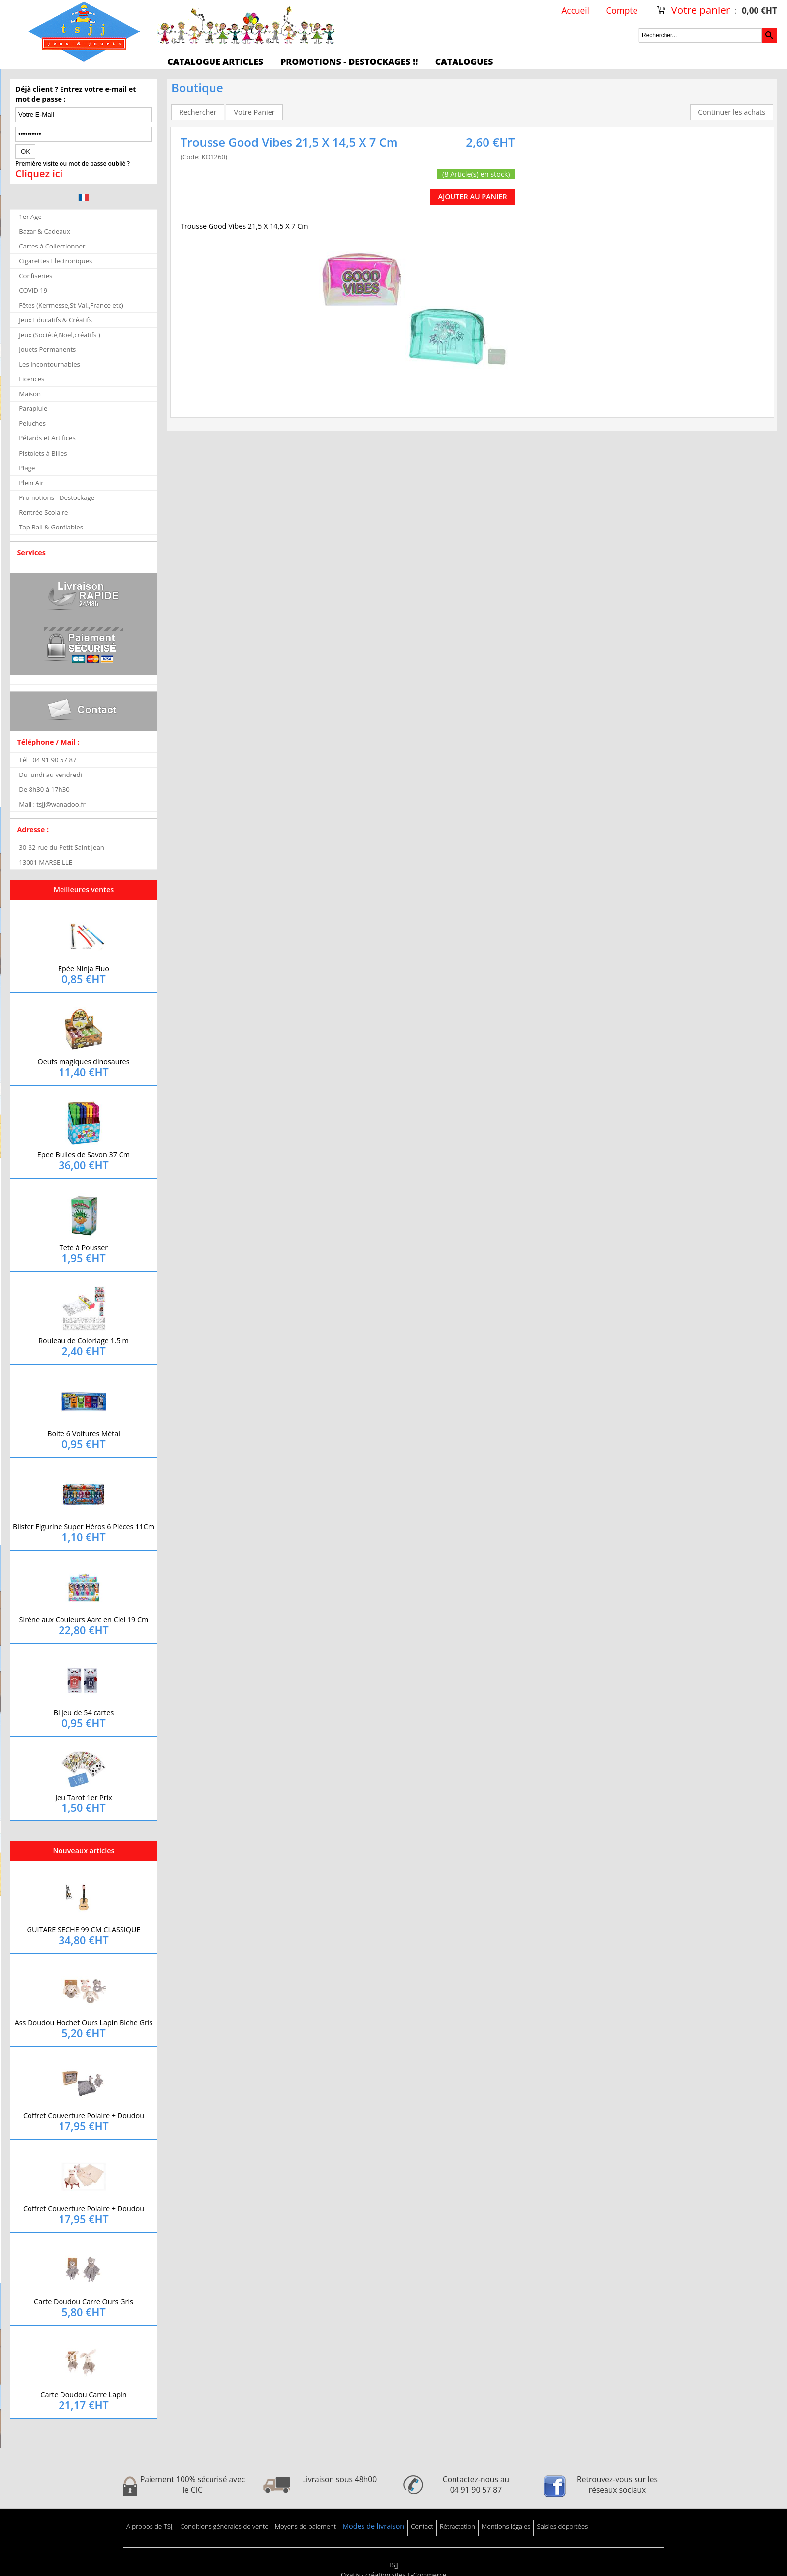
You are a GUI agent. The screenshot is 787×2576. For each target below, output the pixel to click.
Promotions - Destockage (56, 497)
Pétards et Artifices (47, 438)
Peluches (32, 423)
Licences (31, 378)
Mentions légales (506, 2526)
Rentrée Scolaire (43, 512)
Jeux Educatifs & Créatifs (55, 319)
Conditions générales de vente (224, 2526)
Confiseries (35, 275)
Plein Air (31, 482)
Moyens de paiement (305, 2526)
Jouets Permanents (47, 349)
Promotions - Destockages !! (349, 61)
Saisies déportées (562, 2526)
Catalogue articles (215, 61)
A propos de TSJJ (150, 2526)
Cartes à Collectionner (52, 246)
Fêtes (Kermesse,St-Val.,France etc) (71, 305)
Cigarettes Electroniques (55, 260)
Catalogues (464, 61)
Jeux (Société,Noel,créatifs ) (59, 334)
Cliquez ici (38, 174)
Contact (422, 2526)
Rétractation (457, 2526)
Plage (27, 468)
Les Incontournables (49, 364)
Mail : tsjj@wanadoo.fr (52, 804)
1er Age (30, 216)
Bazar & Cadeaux (44, 231)
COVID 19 (33, 290)
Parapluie (33, 408)
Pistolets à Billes (43, 453)
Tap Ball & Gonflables (51, 527)
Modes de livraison (373, 2526)
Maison (30, 393)
